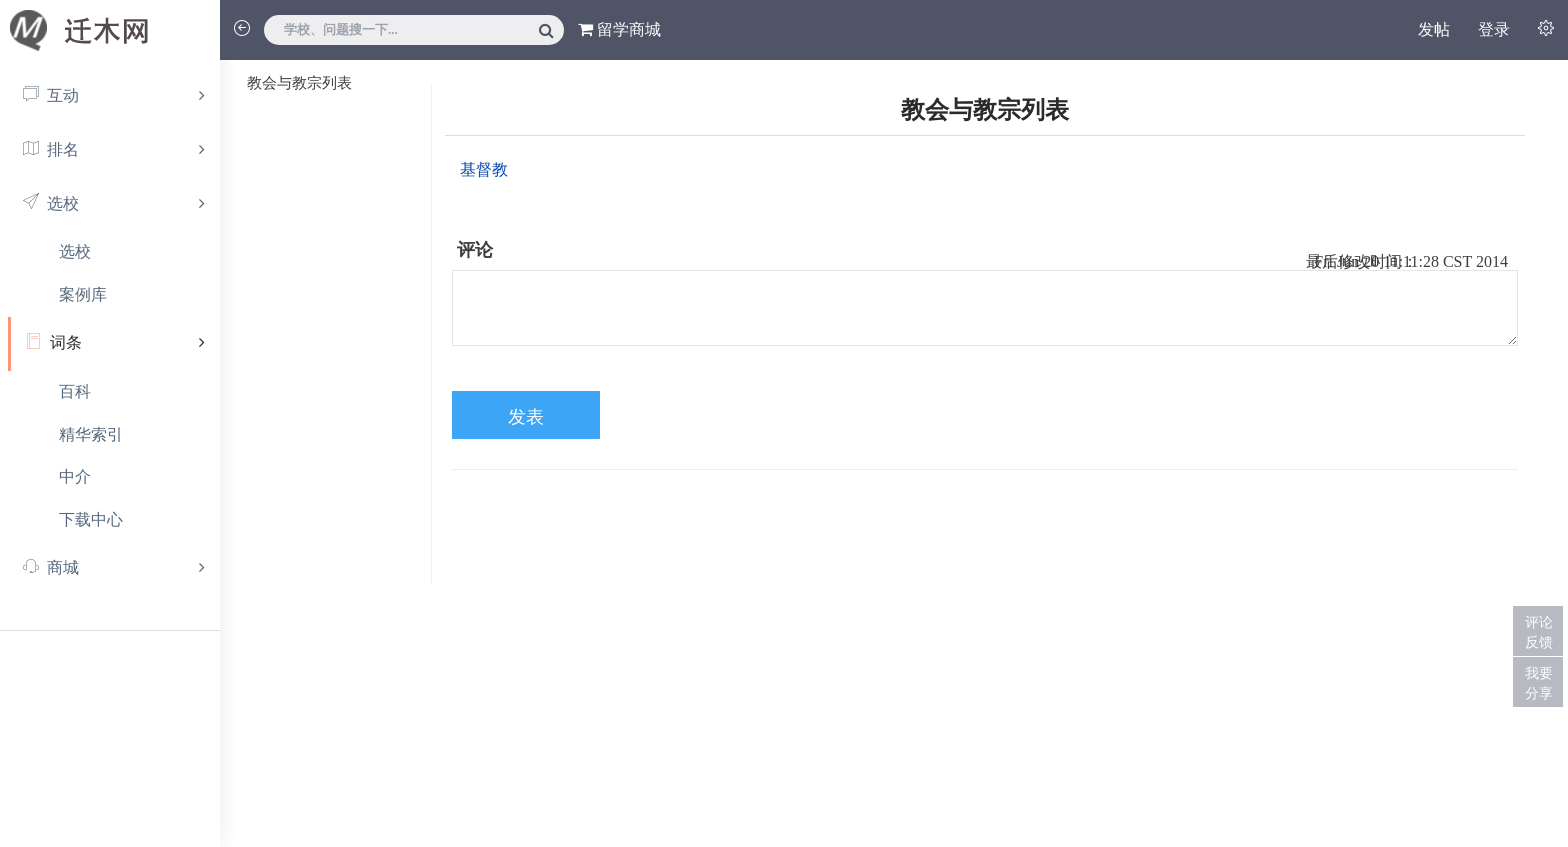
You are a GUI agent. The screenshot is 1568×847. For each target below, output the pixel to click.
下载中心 (91, 519)
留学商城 (619, 29)
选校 (75, 251)
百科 (75, 391)
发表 (526, 417)
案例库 (83, 294)
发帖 (1434, 29)
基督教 (484, 169)
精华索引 (91, 434)
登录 (1494, 29)
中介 (75, 476)
